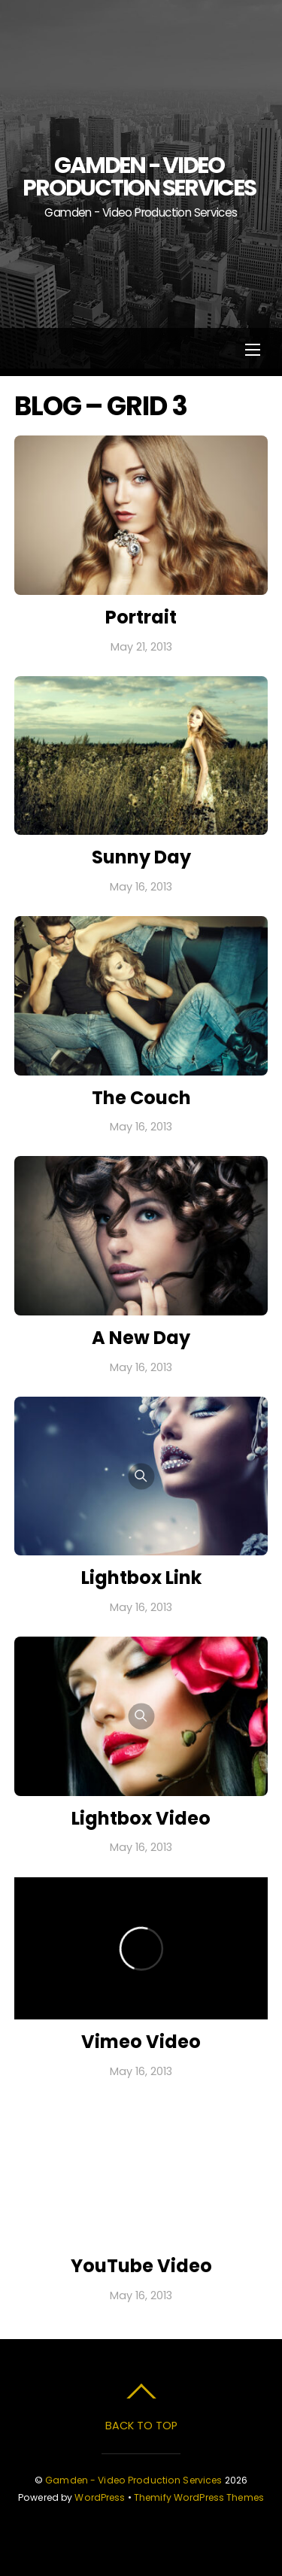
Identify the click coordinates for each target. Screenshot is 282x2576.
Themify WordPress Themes (199, 2497)
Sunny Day (141, 857)
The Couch (141, 1097)
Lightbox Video (141, 1818)
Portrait (141, 617)
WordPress (99, 2497)
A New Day (141, 1337)
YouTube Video (141, 2265)
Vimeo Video (141, 2041)
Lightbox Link (141, 1577)
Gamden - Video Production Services (133, 2480)
